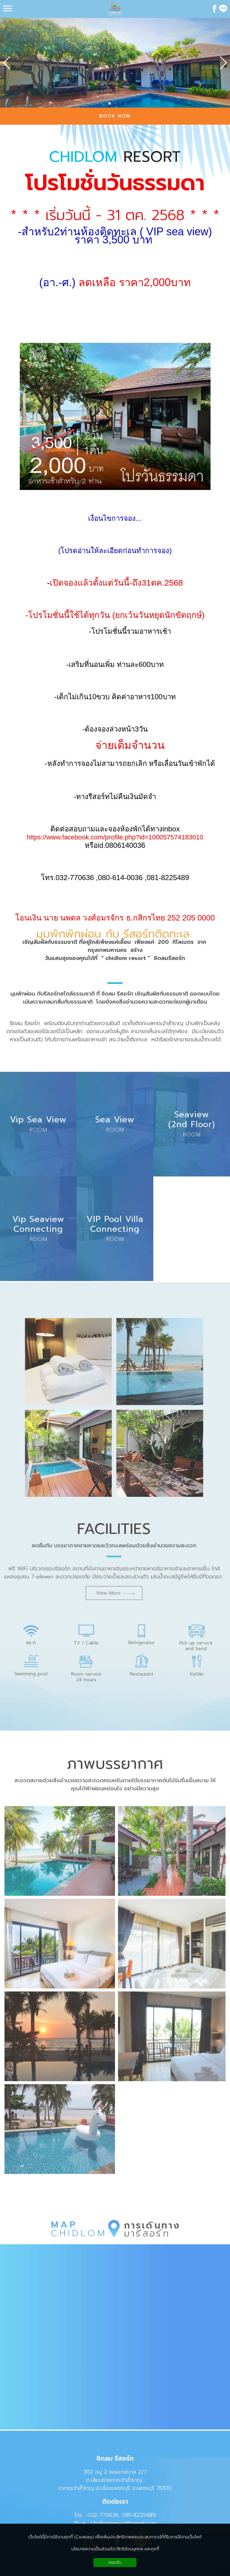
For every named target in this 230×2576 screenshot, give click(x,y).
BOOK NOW (115, 116)
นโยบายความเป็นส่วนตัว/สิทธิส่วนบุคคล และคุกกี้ (115, 2549)
